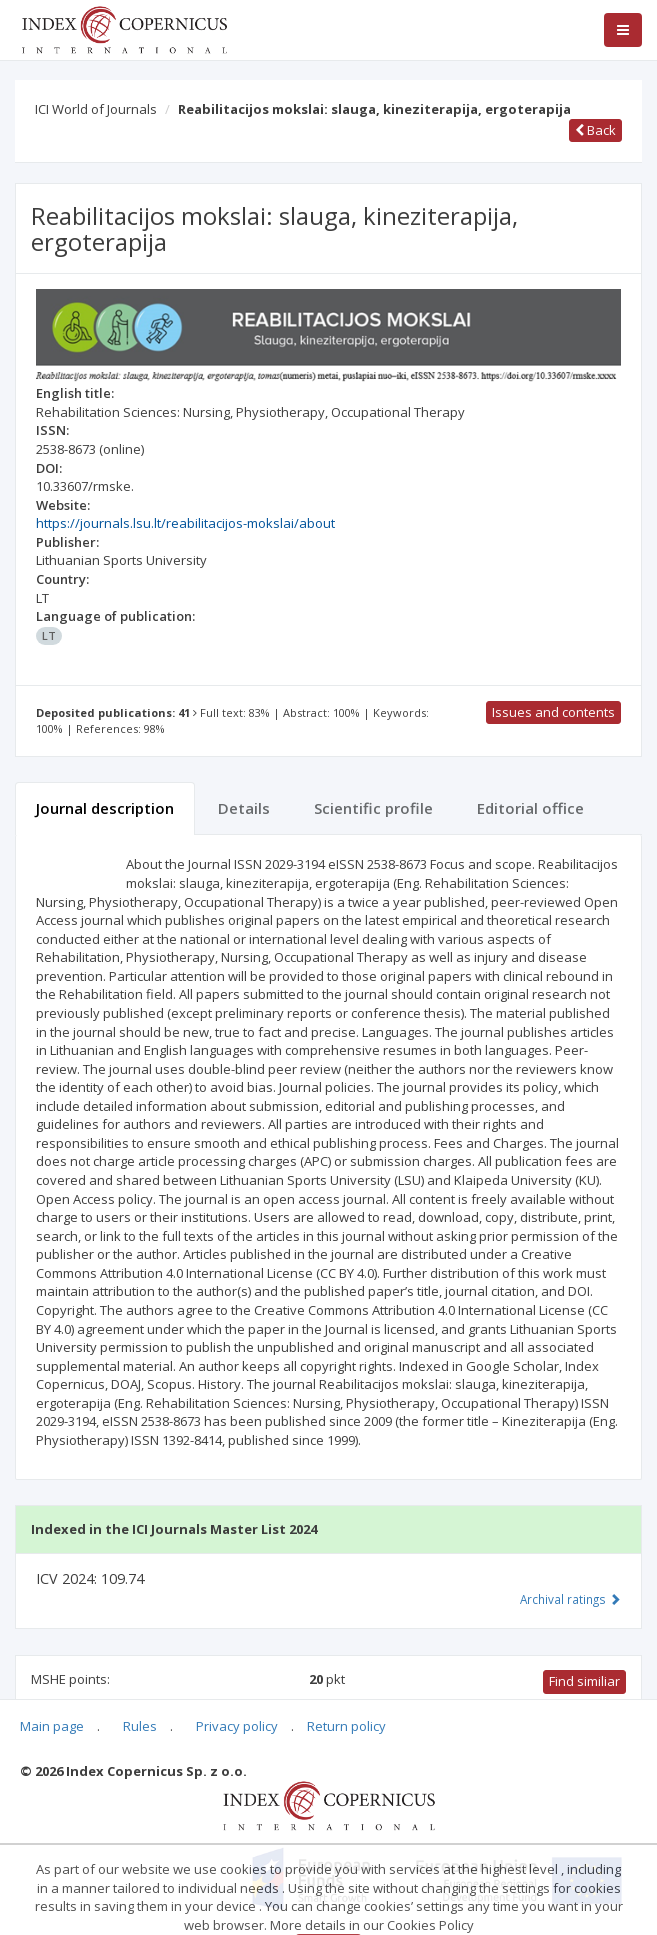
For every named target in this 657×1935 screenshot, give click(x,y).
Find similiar (584, 1681)
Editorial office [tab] (530, 808)
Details (244, 808)
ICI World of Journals (96, 109)
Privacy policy (237, 1726)
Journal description (105, 808)
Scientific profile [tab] (373, 808)
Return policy (346, 1726)
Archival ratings (570, 1599)
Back (595, 130)
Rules (140, 1726)
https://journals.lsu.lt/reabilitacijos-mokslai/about (185, 523)
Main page (52, 1726)
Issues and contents (553, 712)
